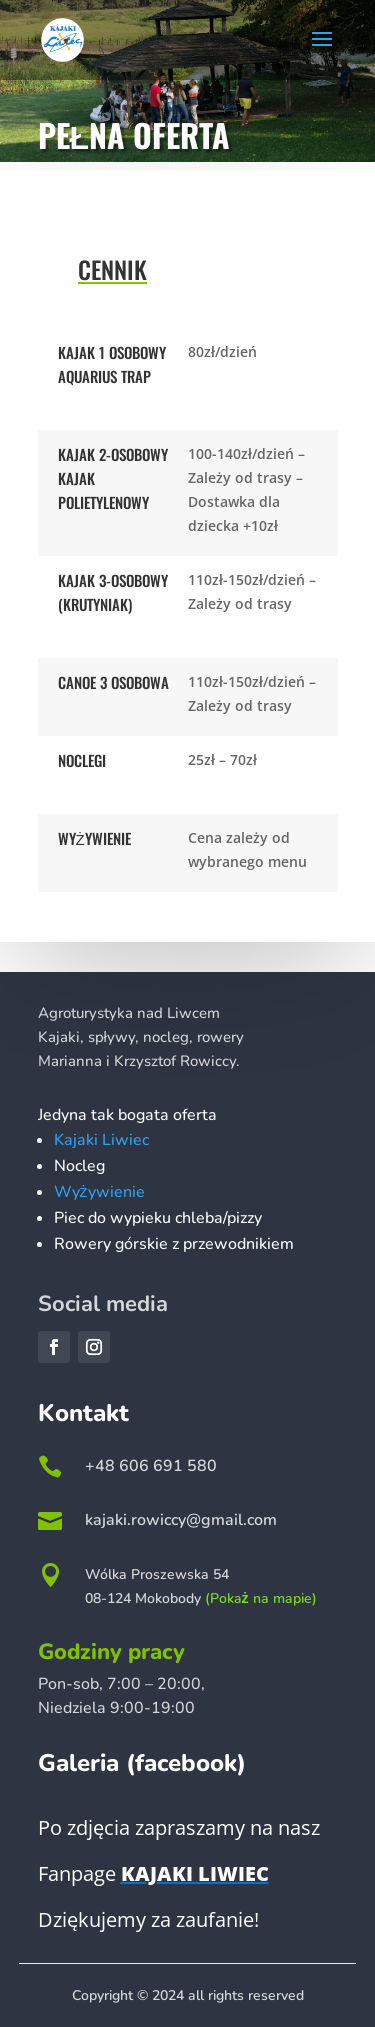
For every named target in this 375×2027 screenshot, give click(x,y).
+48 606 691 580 (151, 1466)
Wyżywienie (99, 1192)
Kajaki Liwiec (101, 1140)
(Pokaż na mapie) (261, 1598)
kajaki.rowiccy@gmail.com (181, 1520)
